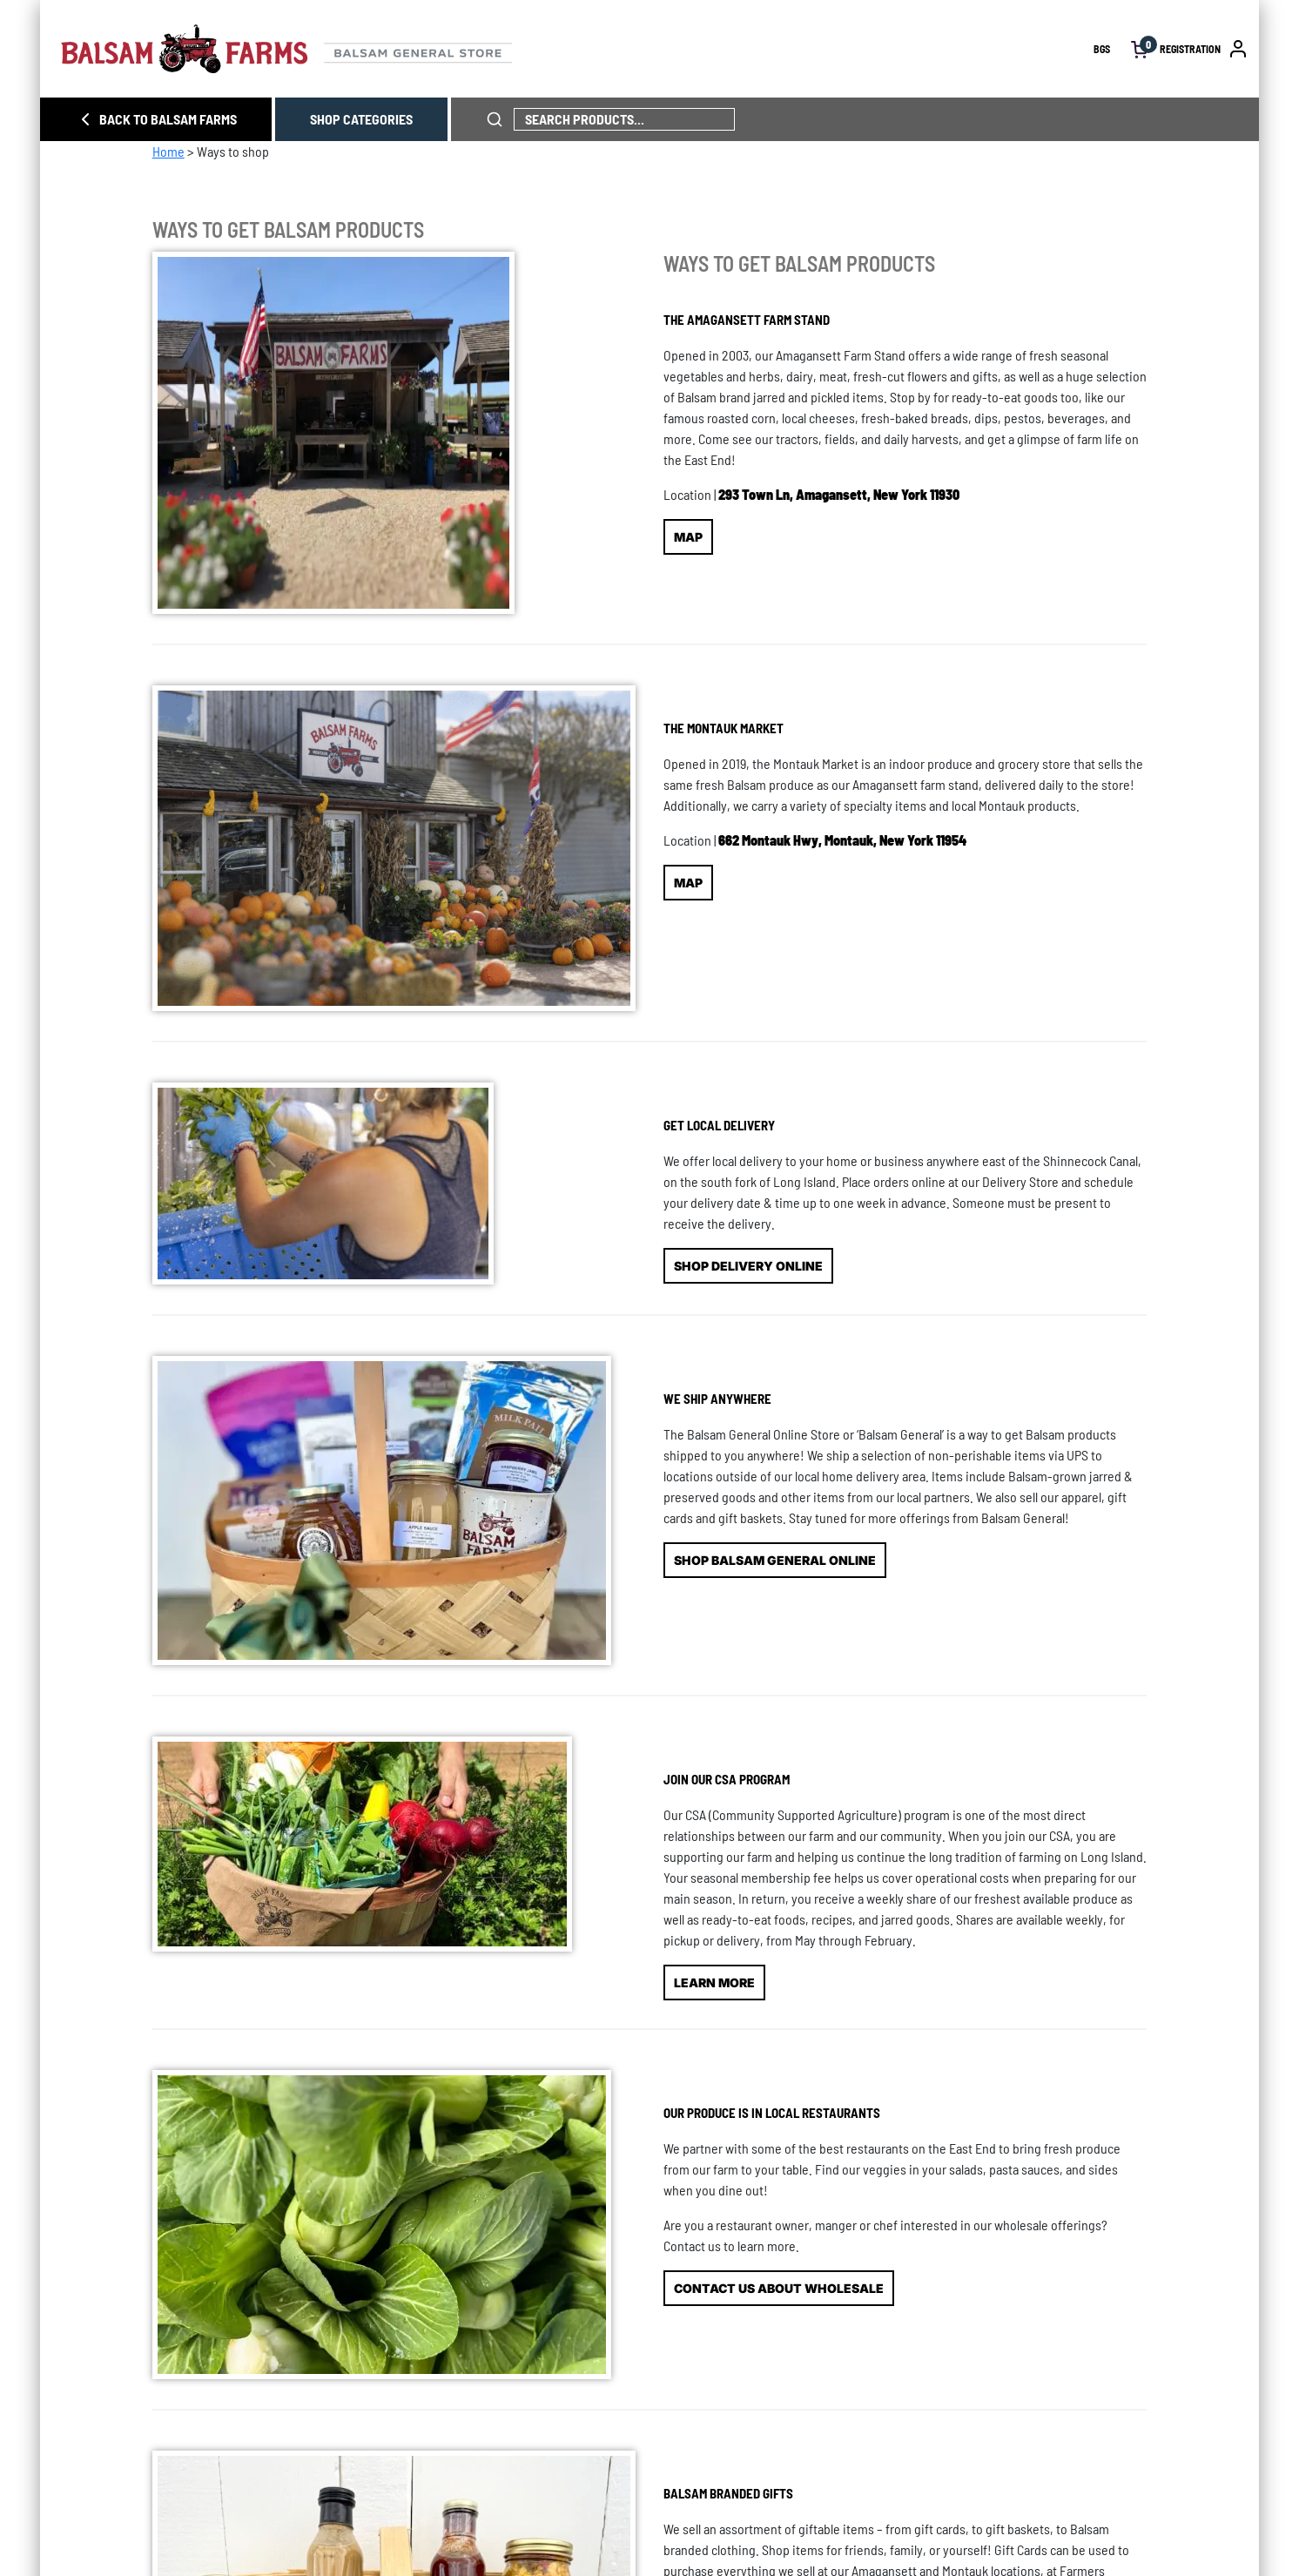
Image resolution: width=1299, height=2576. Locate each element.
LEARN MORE (714, 1982)
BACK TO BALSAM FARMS (156, 119)
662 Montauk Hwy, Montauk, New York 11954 (842, 840)
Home (168, 151)
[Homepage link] (577, 49)
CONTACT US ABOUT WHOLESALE (779, 2288)
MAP (688, 536)
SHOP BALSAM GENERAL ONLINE (775, 1560)
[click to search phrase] (494, 119)
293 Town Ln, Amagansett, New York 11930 (838, 494)
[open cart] (1139, 48)
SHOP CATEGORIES (361, 119)
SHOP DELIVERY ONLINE (748, 1265)
